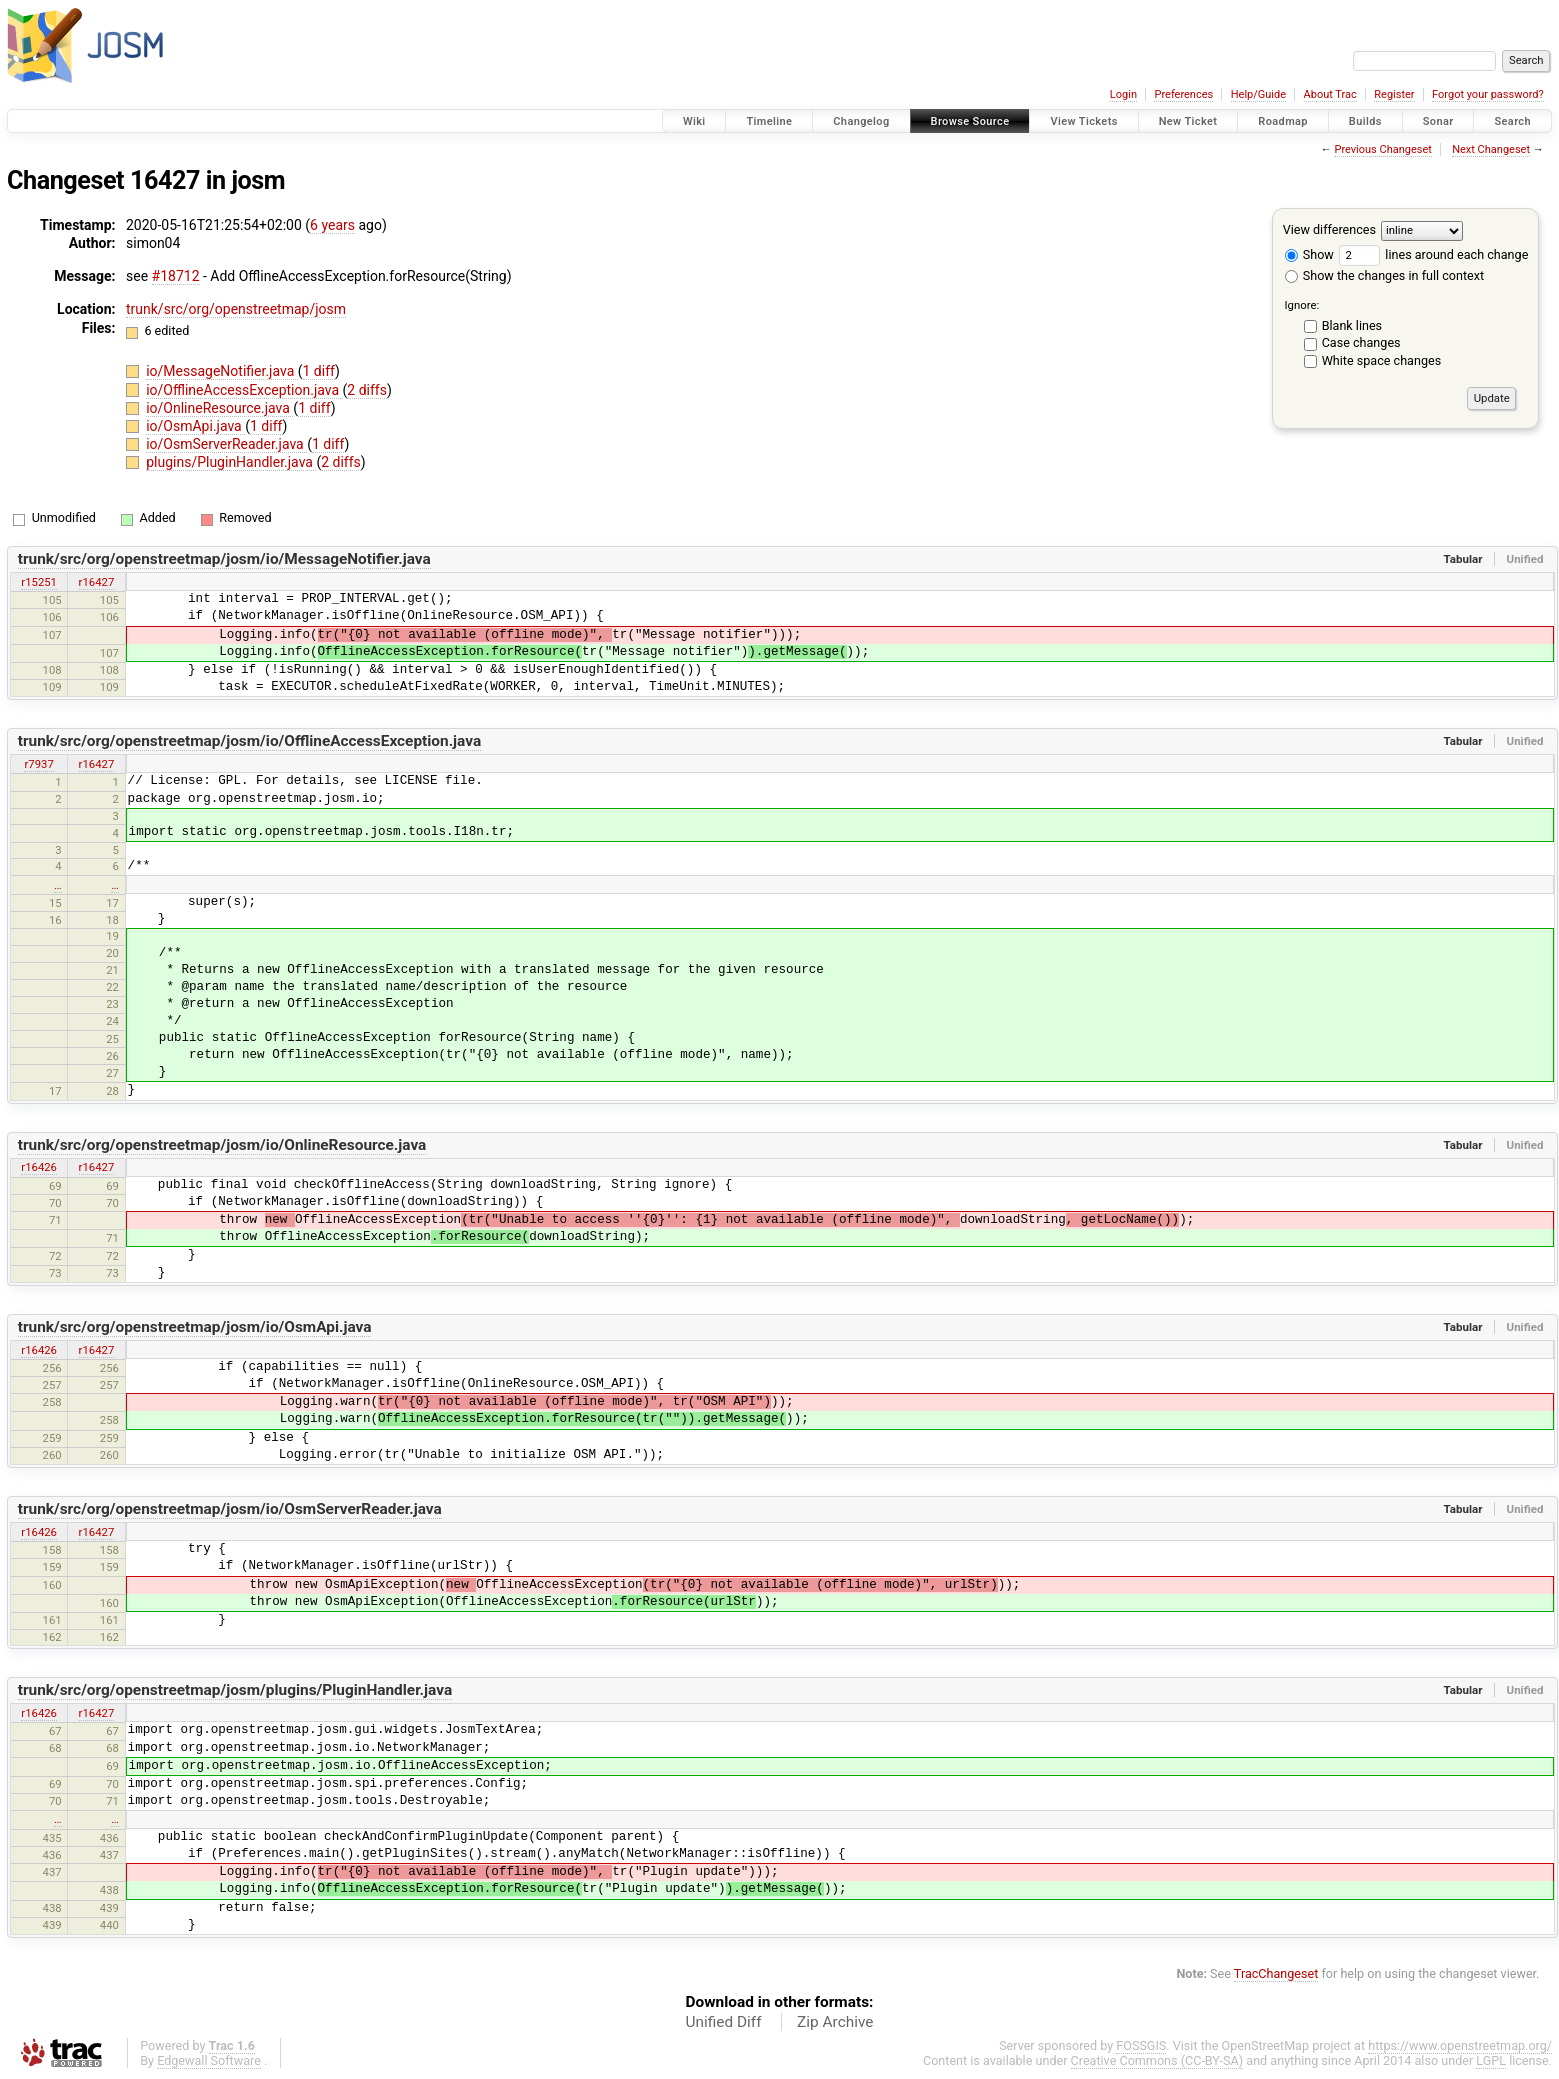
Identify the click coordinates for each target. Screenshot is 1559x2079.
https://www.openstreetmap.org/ (1460, 2045)
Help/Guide (1258, 94)
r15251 (39, 582)
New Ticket (1188, 121)
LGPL (1491, 2060)
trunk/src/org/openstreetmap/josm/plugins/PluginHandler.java (235, 1690)
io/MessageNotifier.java (222, 371)
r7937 (38, 764)
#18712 (176, 276)
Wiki (694, 121)
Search (1512, 121)
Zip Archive (835, 2022)
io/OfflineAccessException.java (244, 390)
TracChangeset (1276, 1973)
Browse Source (970, 121)
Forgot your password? (1488, 94)
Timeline (769, 121)
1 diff (319, 371)
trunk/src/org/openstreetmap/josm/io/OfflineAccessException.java (249, 741)
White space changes (1382, 360)
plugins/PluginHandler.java (231, 462)
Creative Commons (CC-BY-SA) (1157, 2060)
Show (1309, 254)
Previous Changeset (1382, 149)
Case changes (1361, 342)
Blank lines (1352, 325)
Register (1394, 94)
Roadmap (1283, 121)
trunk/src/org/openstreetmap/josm (236, 309)
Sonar (1438, 121)
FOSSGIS (1141, 2045)
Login (1123, 94)
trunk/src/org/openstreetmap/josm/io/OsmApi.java (195, 1327)
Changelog (861, 121)
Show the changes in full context (1384, 275)
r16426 (39, 1167)
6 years (332, 225)
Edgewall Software (209, 2060)
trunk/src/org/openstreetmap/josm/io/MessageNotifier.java (224, 559)
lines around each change (1433, 254)
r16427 (97, 582)
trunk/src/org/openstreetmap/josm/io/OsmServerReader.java (230, 1509)
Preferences (1183, 94)
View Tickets (1083, 121)
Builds (1365, 121)
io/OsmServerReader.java (226, 444)
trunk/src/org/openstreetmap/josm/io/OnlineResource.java (222, 1145)
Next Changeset (1491, 149)
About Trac (1330, 94)
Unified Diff (724, 2022)
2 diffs (367, 390)
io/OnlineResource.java (219, 408)
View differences (1329, 229)
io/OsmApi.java (195, 426)
